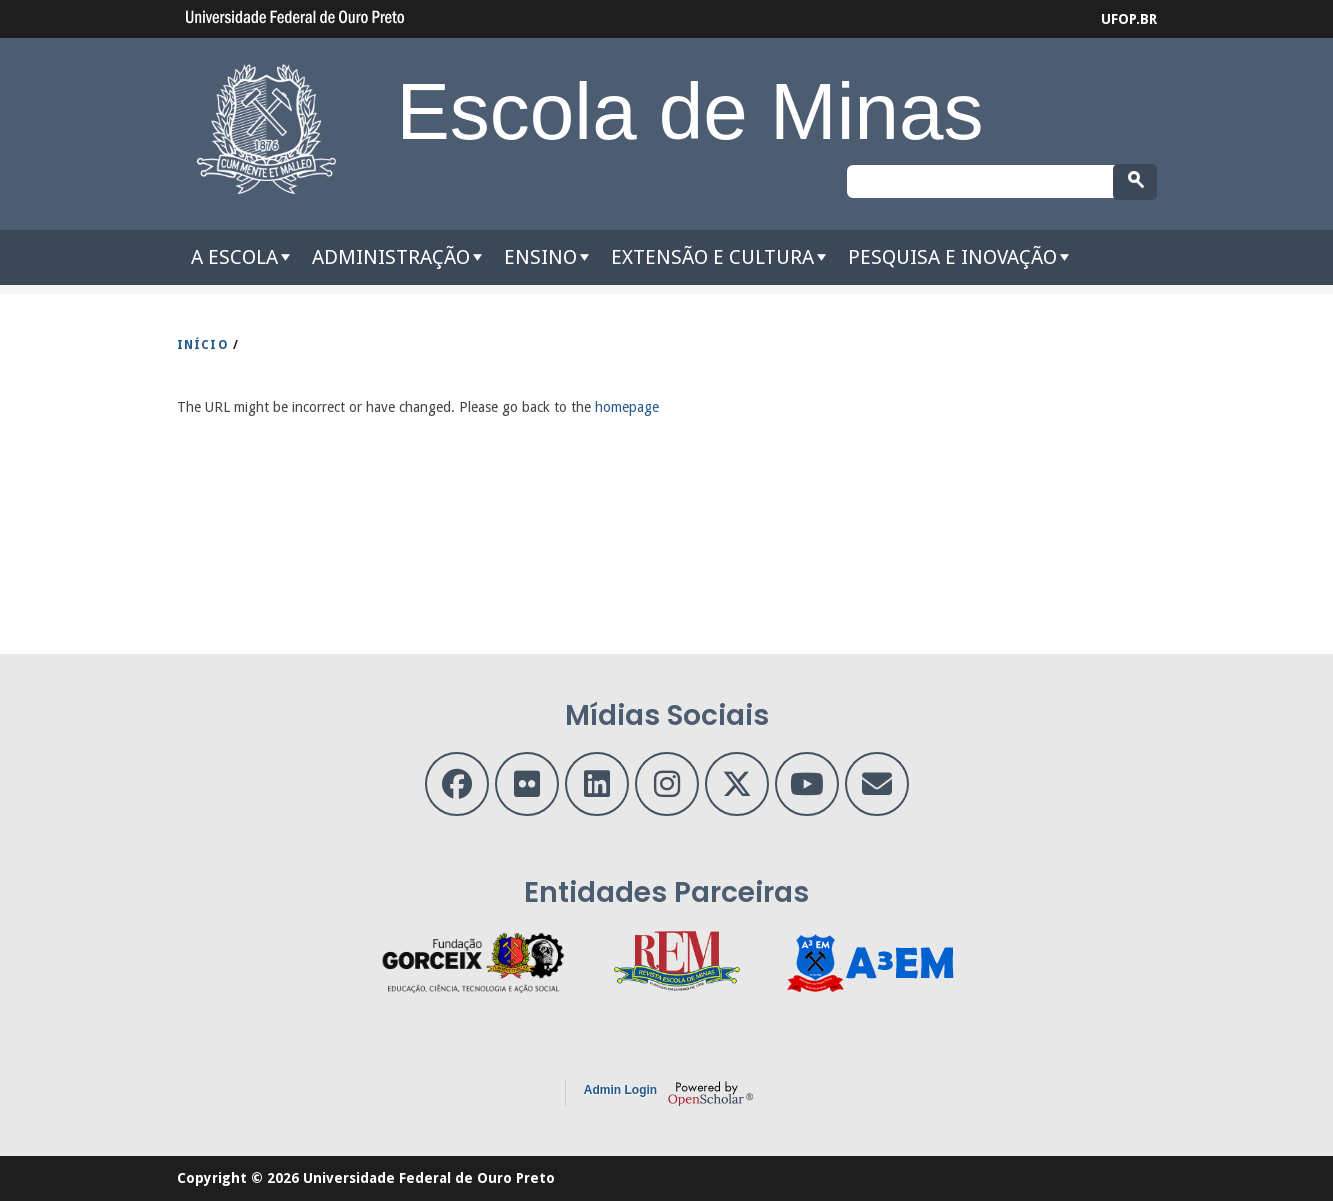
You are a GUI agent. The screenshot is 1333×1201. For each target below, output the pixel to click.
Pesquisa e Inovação (952, 257)
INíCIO (203, 345)
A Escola (234, 257)
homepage (627, 407)
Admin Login (620, 1090)
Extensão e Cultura (712, 257)
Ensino (540, 257)
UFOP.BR (1129, 19)
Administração (391, 257)
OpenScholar (710, 1093)
